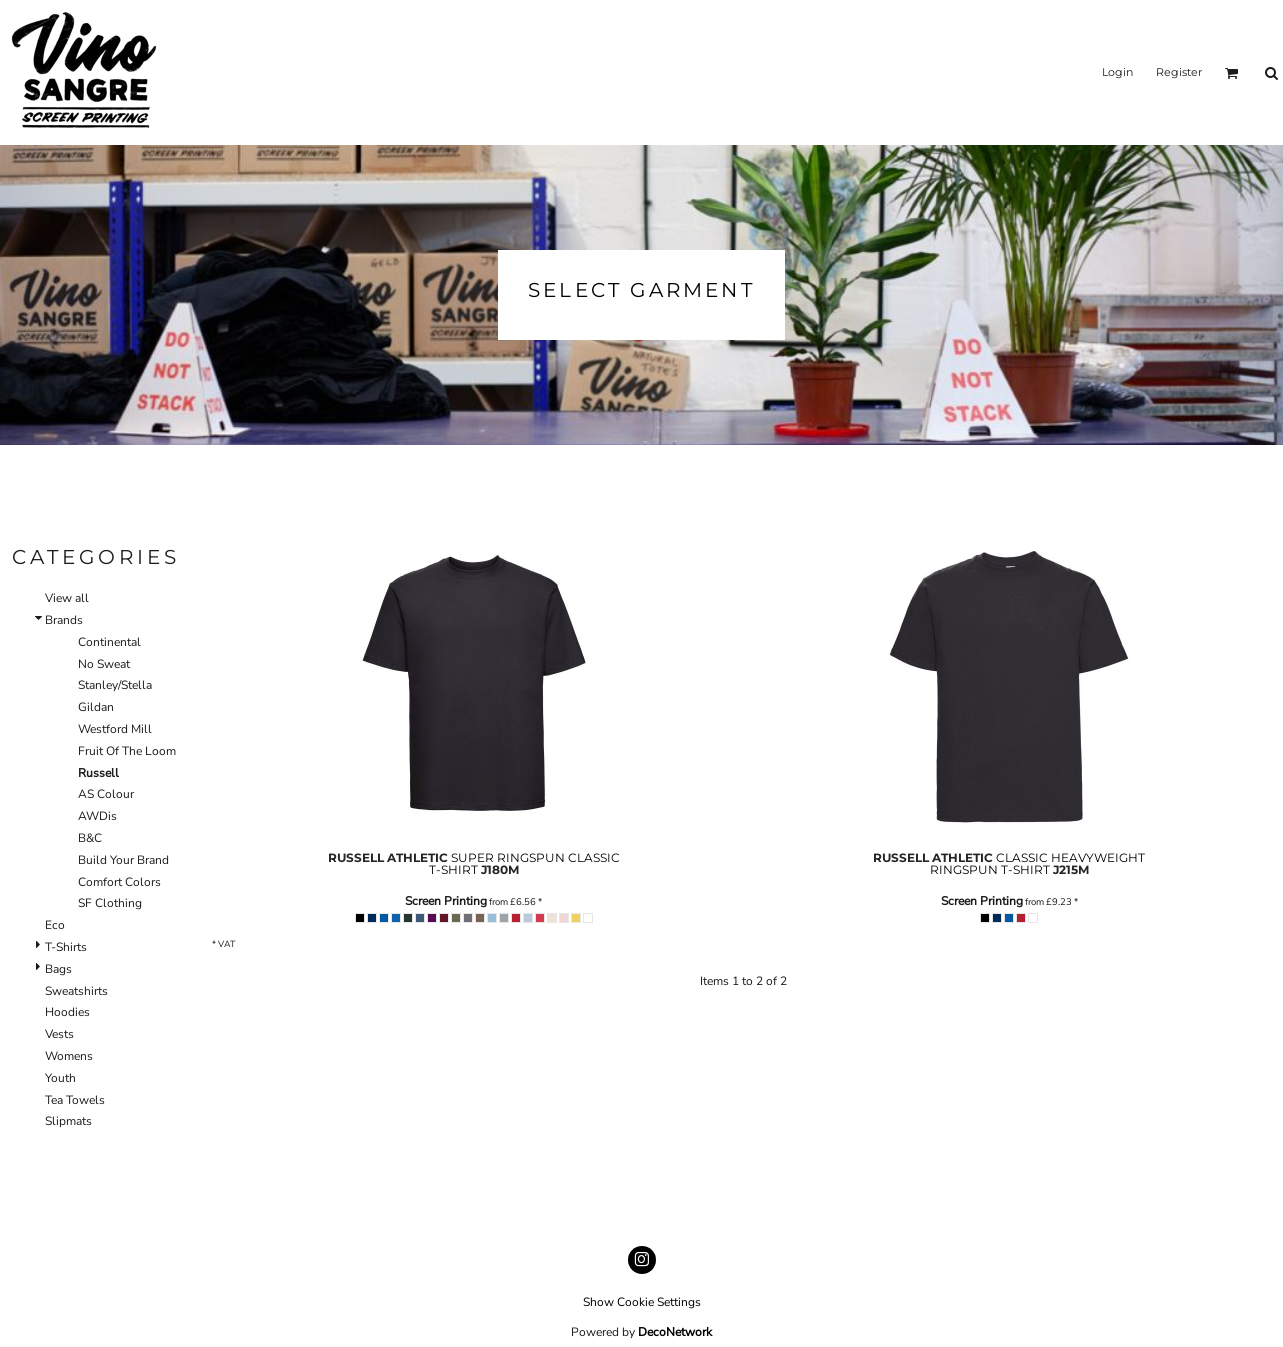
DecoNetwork (675, 1332)
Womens (69, 1056)
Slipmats (68, 1121)
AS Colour (106, 794)
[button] (1232, 73)
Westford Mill (115, 729)
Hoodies (67, 1012)
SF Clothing (110, 903)
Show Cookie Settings (642, 1302)
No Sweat (104, 664)
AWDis (97, 816)
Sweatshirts (76, 991)
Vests (59, 1034)
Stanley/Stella (115, 685)
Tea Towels (75, 1100)
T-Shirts (66, 947)
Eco (55, 925)
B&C (90, 838)
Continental (109, 642)
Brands (64, 620)
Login (1117, 72)
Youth (60, 1078)
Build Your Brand (123, 860)
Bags (58, 969)
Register (1179, 72)
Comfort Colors (119, 882)
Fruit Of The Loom (127, 751)
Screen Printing (446, 901)
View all (67, 598)
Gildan (96, 707)
